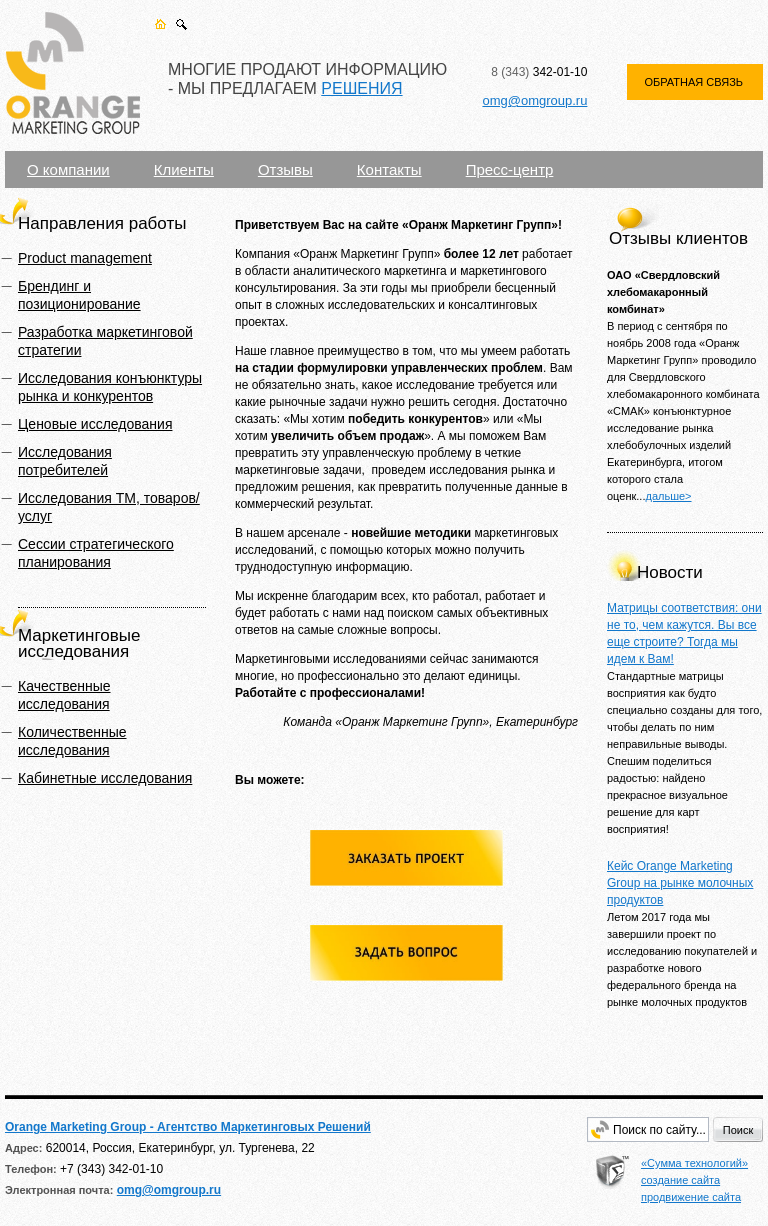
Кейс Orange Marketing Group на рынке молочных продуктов (680, 883)
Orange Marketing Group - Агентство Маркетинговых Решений (188, 1127)
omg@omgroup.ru (534, 100)
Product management (85, 258)
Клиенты (184, 169)
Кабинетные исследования (105, 778)
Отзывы (285, 169)
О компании (68, 169)
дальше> (668, 496)
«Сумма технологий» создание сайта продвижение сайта (694, 1180)
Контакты (389, 169)
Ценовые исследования (95, 424)
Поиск (738, 1130)
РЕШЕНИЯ (361, 88)
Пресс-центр (510, 169)
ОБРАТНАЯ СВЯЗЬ (693, 82)
